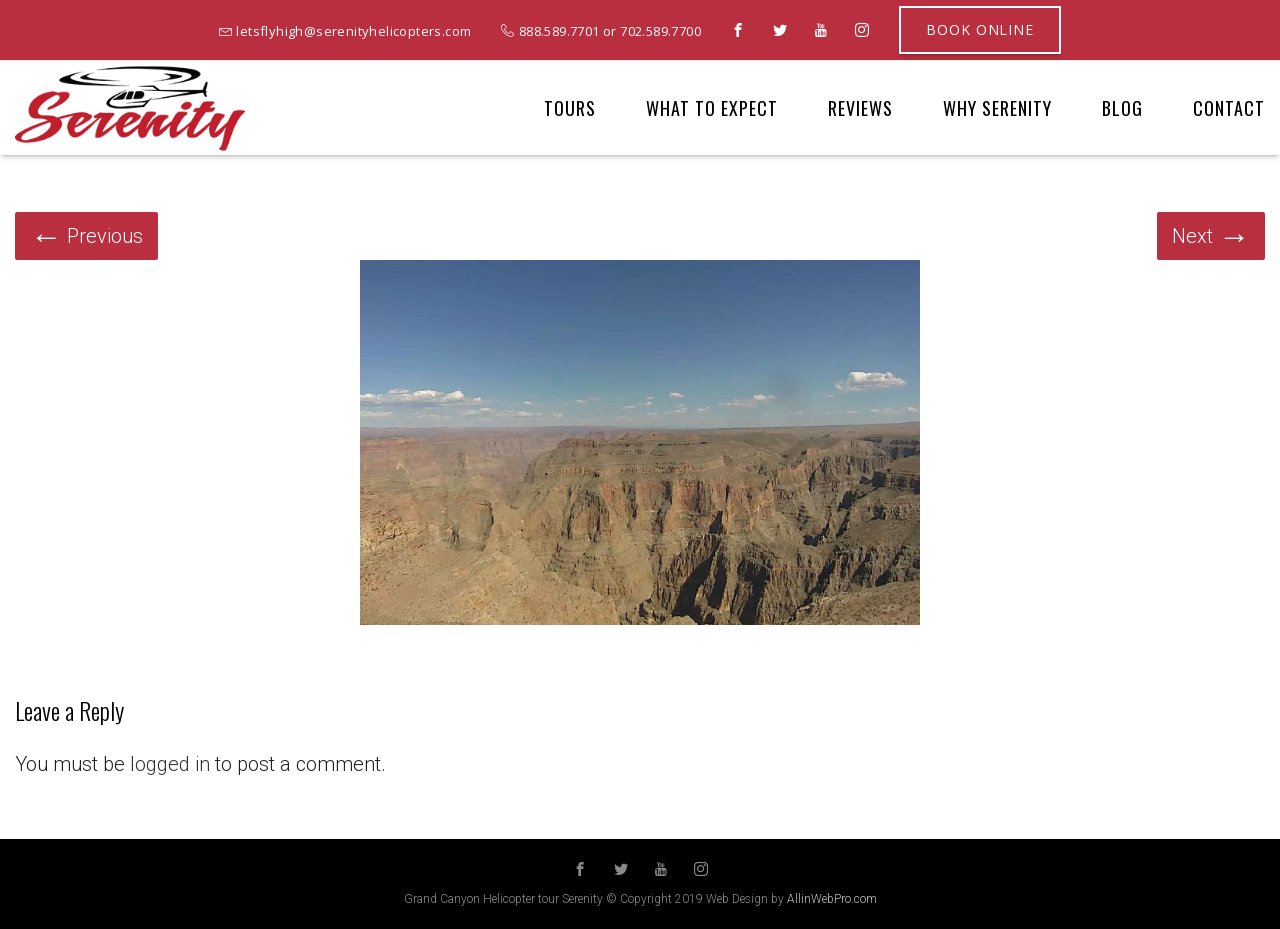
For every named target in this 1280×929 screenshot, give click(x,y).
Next (1211, 236)
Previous (86, 236)
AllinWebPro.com (832, 899)
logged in (170, 764)
